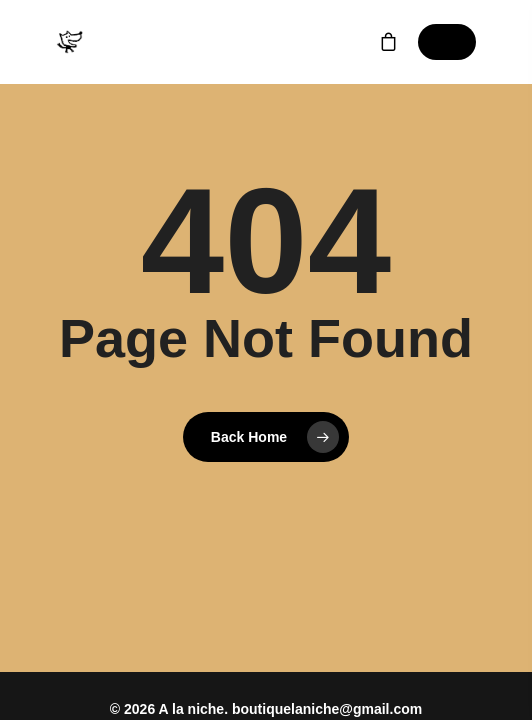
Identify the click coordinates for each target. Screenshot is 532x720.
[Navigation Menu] (447, 42)
